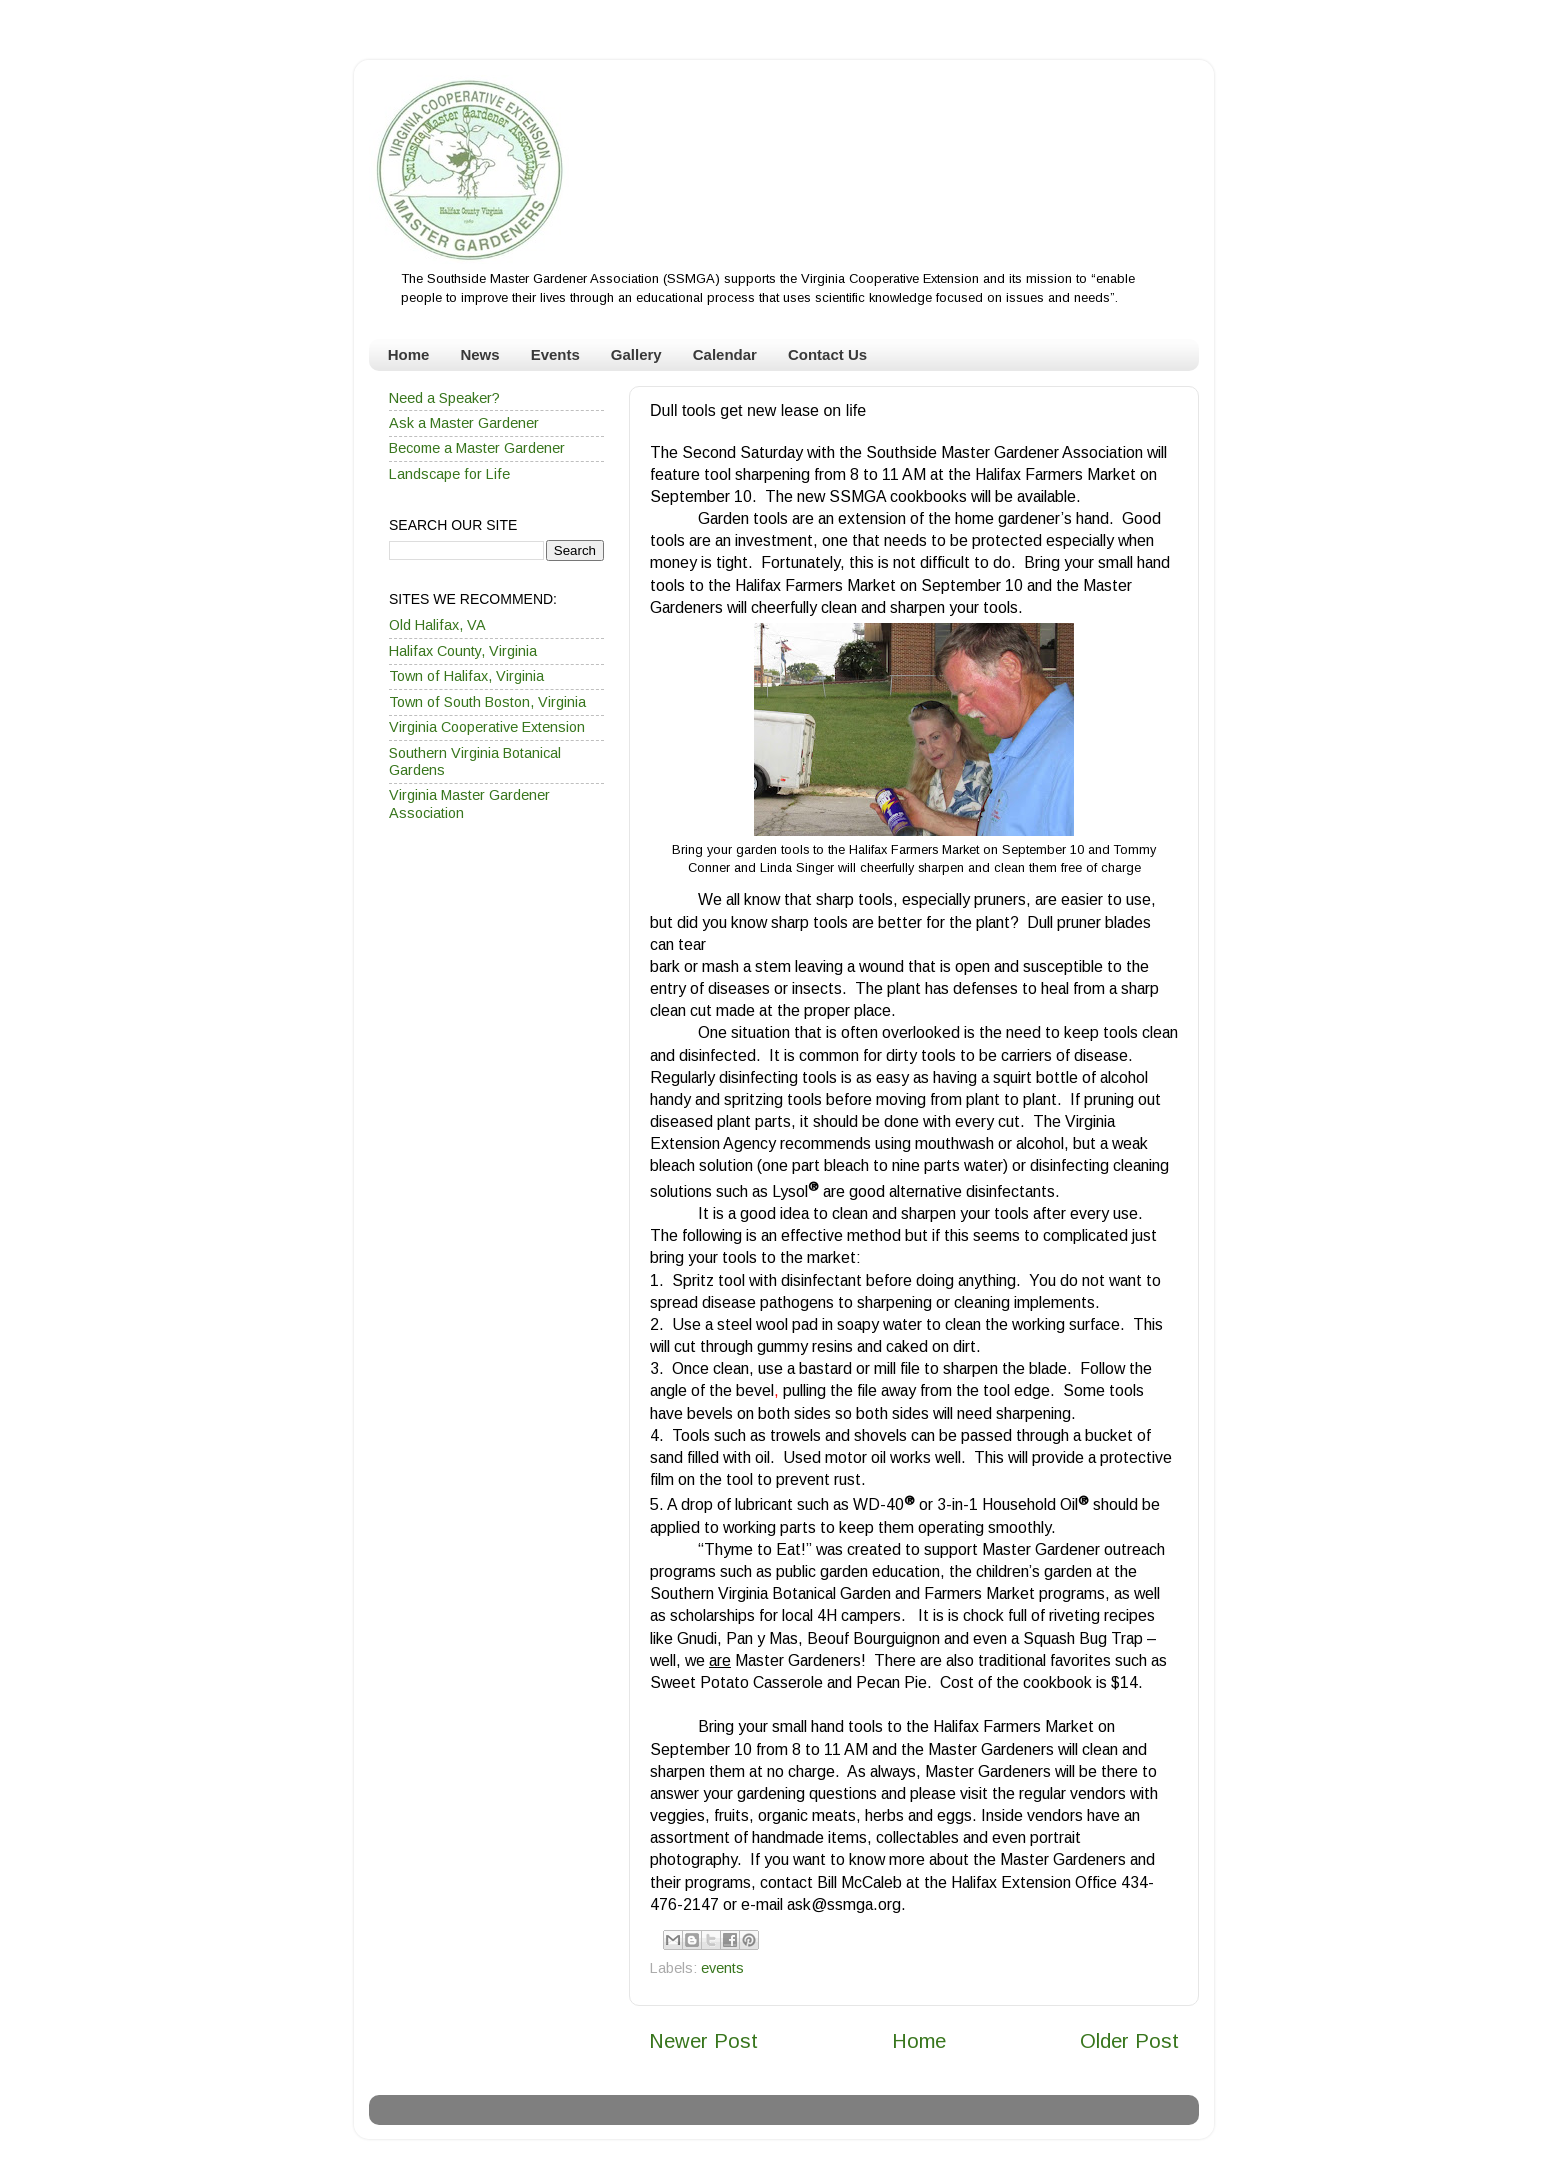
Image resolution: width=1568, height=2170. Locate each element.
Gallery (636, 354)
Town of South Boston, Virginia (487, 702)
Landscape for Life (449, 474)
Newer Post (703, 2041)
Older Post (1129, 2041)
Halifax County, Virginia (463, 651)
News (479, 354)
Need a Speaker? (444, 398)
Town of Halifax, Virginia (466, 676)
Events (555, 354)
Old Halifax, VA (437, 625)
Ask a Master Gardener (464, 423)
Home (409, 354)
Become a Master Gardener (477, 448)
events (722, 1968)
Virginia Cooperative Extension (487, 727)
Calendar (725, 354)
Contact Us (827, 354)
